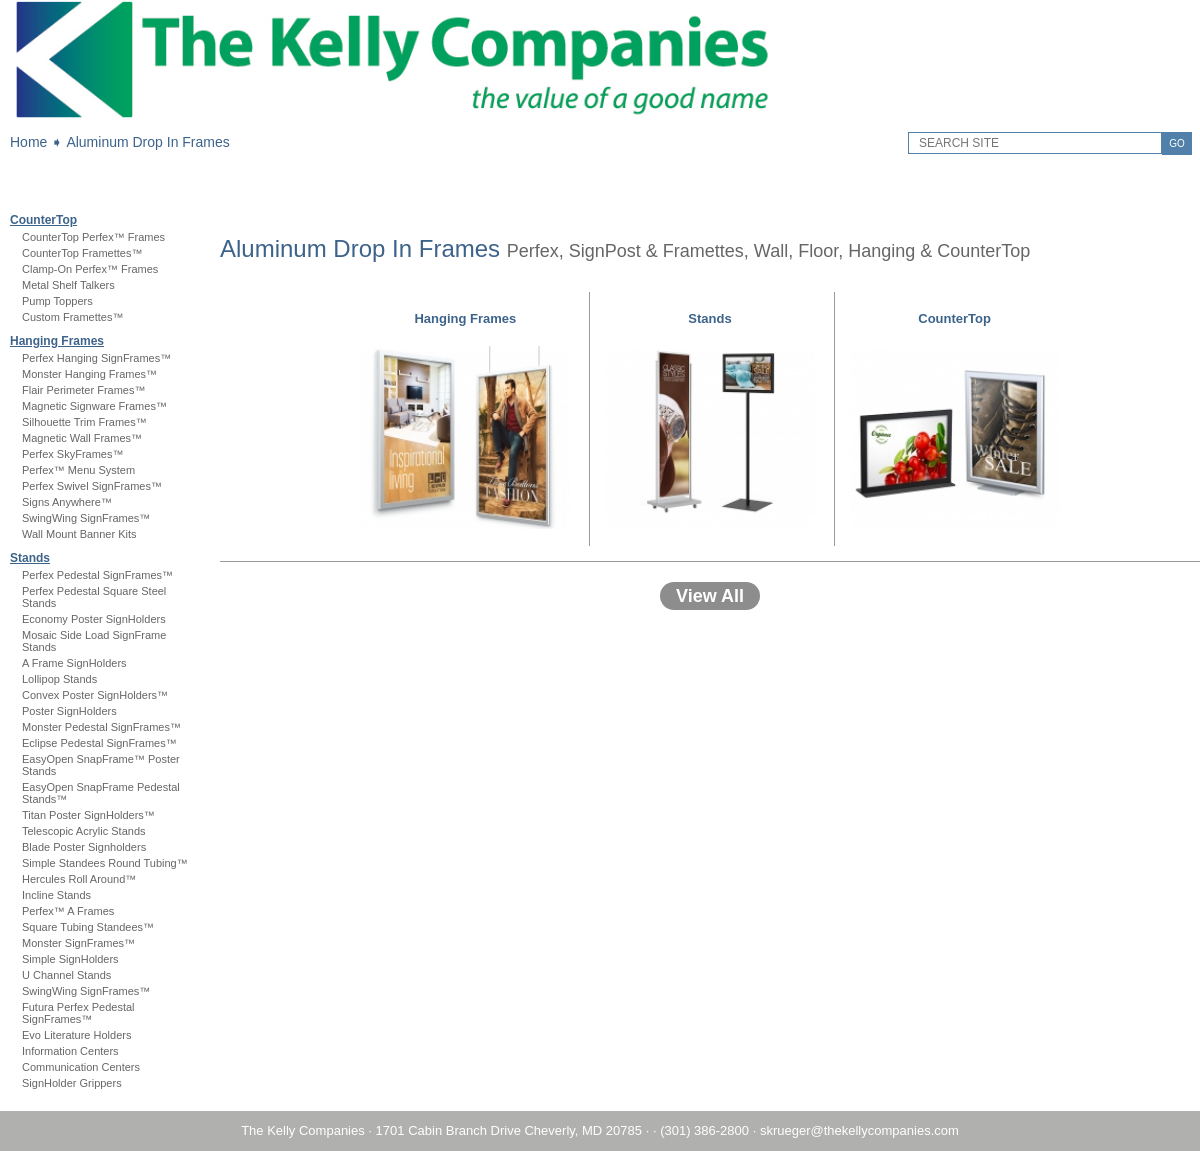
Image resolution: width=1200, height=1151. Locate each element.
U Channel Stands (66, 975)
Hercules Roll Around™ (79, 879)
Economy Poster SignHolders (94, 619)
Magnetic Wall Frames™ (82, 438)
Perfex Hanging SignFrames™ (96, 358)
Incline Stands (56, 895)
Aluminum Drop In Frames (147, 142)
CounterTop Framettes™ (82, 253)
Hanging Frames (57, 341)
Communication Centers (81, 1067)
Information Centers (70, 1051)
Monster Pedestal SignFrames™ (101, 727)
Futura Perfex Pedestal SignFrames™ (78, 1013)
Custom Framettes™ (72, 317)
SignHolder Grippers (72, 1083)
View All (710, 596)
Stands (30, 558)
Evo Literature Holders (76, 1035)
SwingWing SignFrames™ (86, 518)
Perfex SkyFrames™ (72, 454)
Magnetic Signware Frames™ (94, 406)
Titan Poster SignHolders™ (88, 815)
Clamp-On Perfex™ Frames (90, 269)
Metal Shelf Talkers (68, 285)
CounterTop (43, 220)
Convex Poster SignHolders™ (95, 695)
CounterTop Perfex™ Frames (93, 237)
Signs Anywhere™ (67, 502)
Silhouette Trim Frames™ (84, 422)
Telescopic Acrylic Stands (84, 831)
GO (1177, 143)
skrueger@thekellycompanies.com (859, 1130)
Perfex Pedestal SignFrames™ (97, 575)
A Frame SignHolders (74, 663)
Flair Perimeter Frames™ (83, 390)
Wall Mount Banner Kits (79, 534)
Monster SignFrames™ (78, 943)
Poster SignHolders (69, 711)
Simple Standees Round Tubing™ (105, 863)
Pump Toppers (57, 301)
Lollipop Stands (59, 679)
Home (28, 142)
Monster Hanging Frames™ (89, 374)
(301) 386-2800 (704, 1130)
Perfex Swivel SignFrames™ (92, 486)
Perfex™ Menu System (78, 470)
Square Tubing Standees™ (88, 927)
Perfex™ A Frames (68, 911)
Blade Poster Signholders (84, 847)
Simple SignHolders (70, 959)
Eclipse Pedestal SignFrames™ (99, 743)
